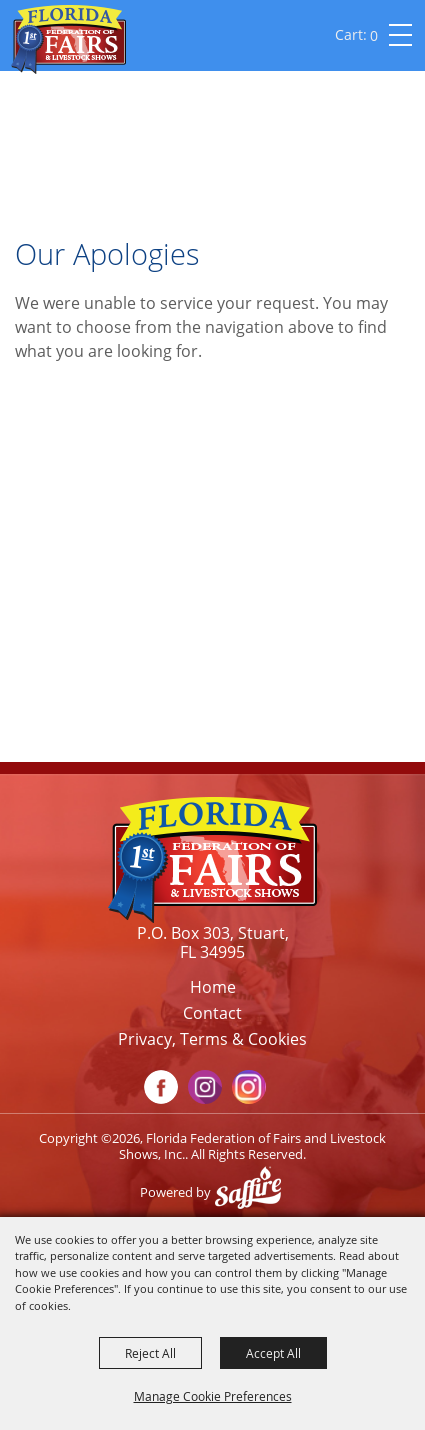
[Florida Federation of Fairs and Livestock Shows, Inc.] (68, 39)
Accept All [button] (273, 1353)
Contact (212, 1013)
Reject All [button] (150, 1353)
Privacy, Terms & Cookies (212, 1039)
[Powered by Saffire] (253, 1192)
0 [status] (374, 35)
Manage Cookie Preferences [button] (213, 1396)
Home (213, 987)
